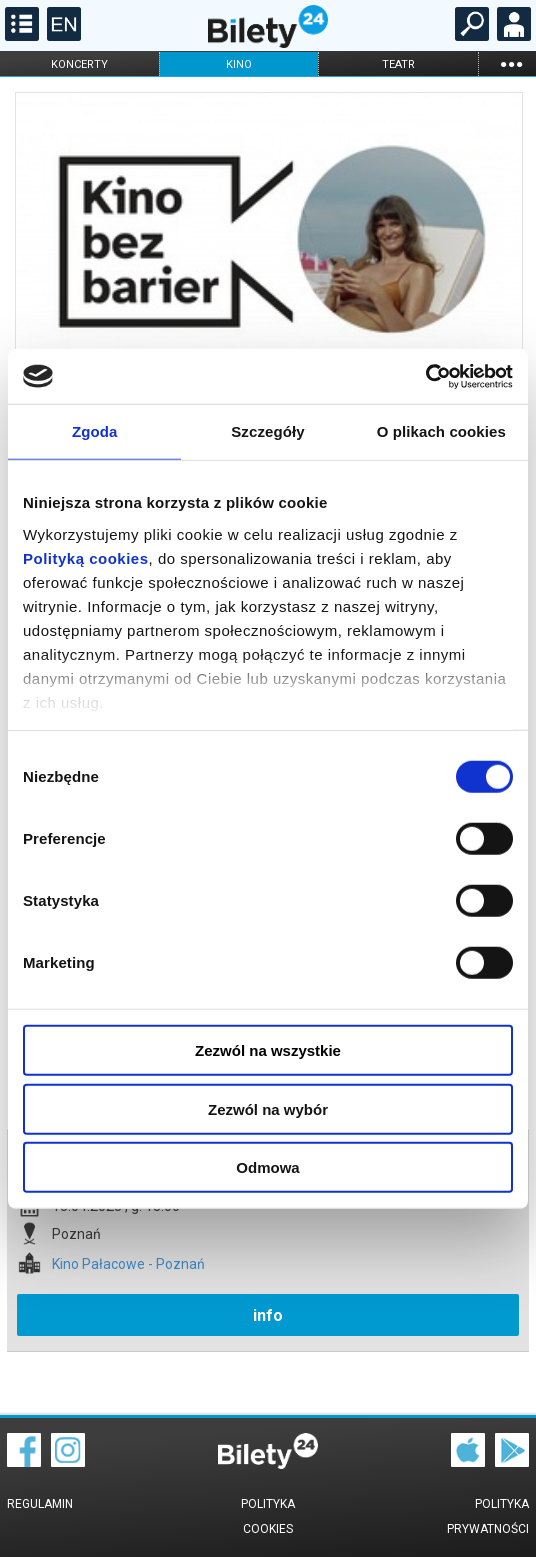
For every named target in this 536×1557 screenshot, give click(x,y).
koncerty (79, 64)
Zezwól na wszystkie (268, 1050)
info (268, 1315)
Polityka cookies (268, 1516)
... (511, 63)
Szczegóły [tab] (267, 431)
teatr (398, 64)
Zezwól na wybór (268, 1108)
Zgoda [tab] (95, 431)
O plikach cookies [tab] (441, 431)
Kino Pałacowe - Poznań (128, 1264)
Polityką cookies (86, 557)
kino (239, 64)
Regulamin (40, 1504)
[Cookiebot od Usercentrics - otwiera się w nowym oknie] (425, 376)
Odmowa (267, 1167)
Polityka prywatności (488, 1516)
